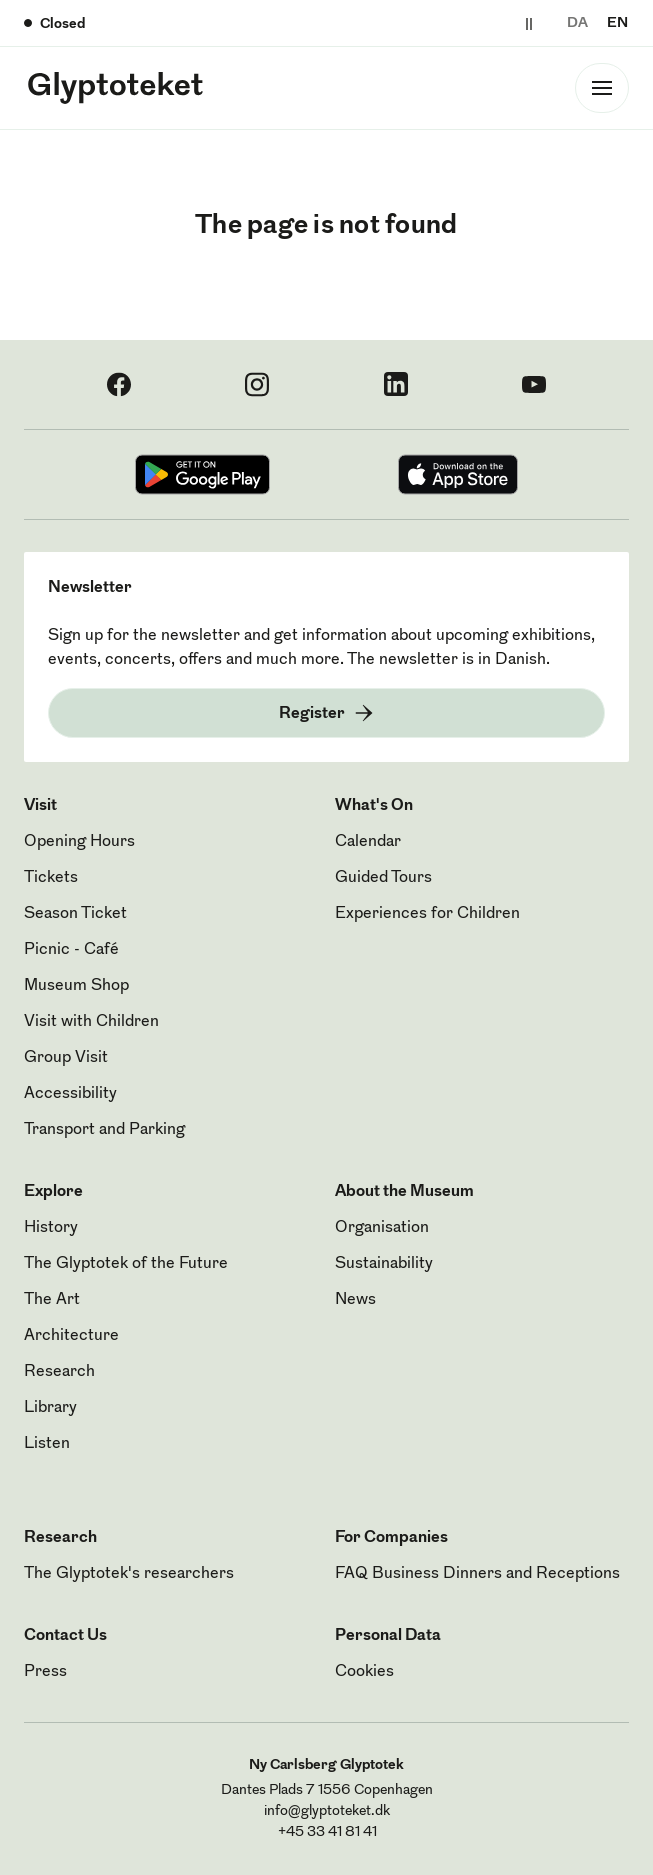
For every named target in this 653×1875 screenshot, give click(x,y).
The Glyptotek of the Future (126, 1264)
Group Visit (66, 1058)
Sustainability (384, 1264)
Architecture (71, 1336)
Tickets (51, 878)
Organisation (382, 1228)
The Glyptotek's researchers (129, 1574)
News (355, 1300)
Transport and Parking (104, 1130)
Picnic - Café (71, 950)
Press (45, 1672)
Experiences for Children (427, 914)
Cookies (364, 1672)
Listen (47, 1444)
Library (50, 1408)
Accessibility (70, 1094)
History (51, 1228)
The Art (52, 1300)
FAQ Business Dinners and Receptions (477, 1574)
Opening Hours (79, 842)
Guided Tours (383, 878)
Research (59, 1372)
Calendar (368, 842)
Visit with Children (91, 1022)
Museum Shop (76, 986)
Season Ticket (75, 914)
